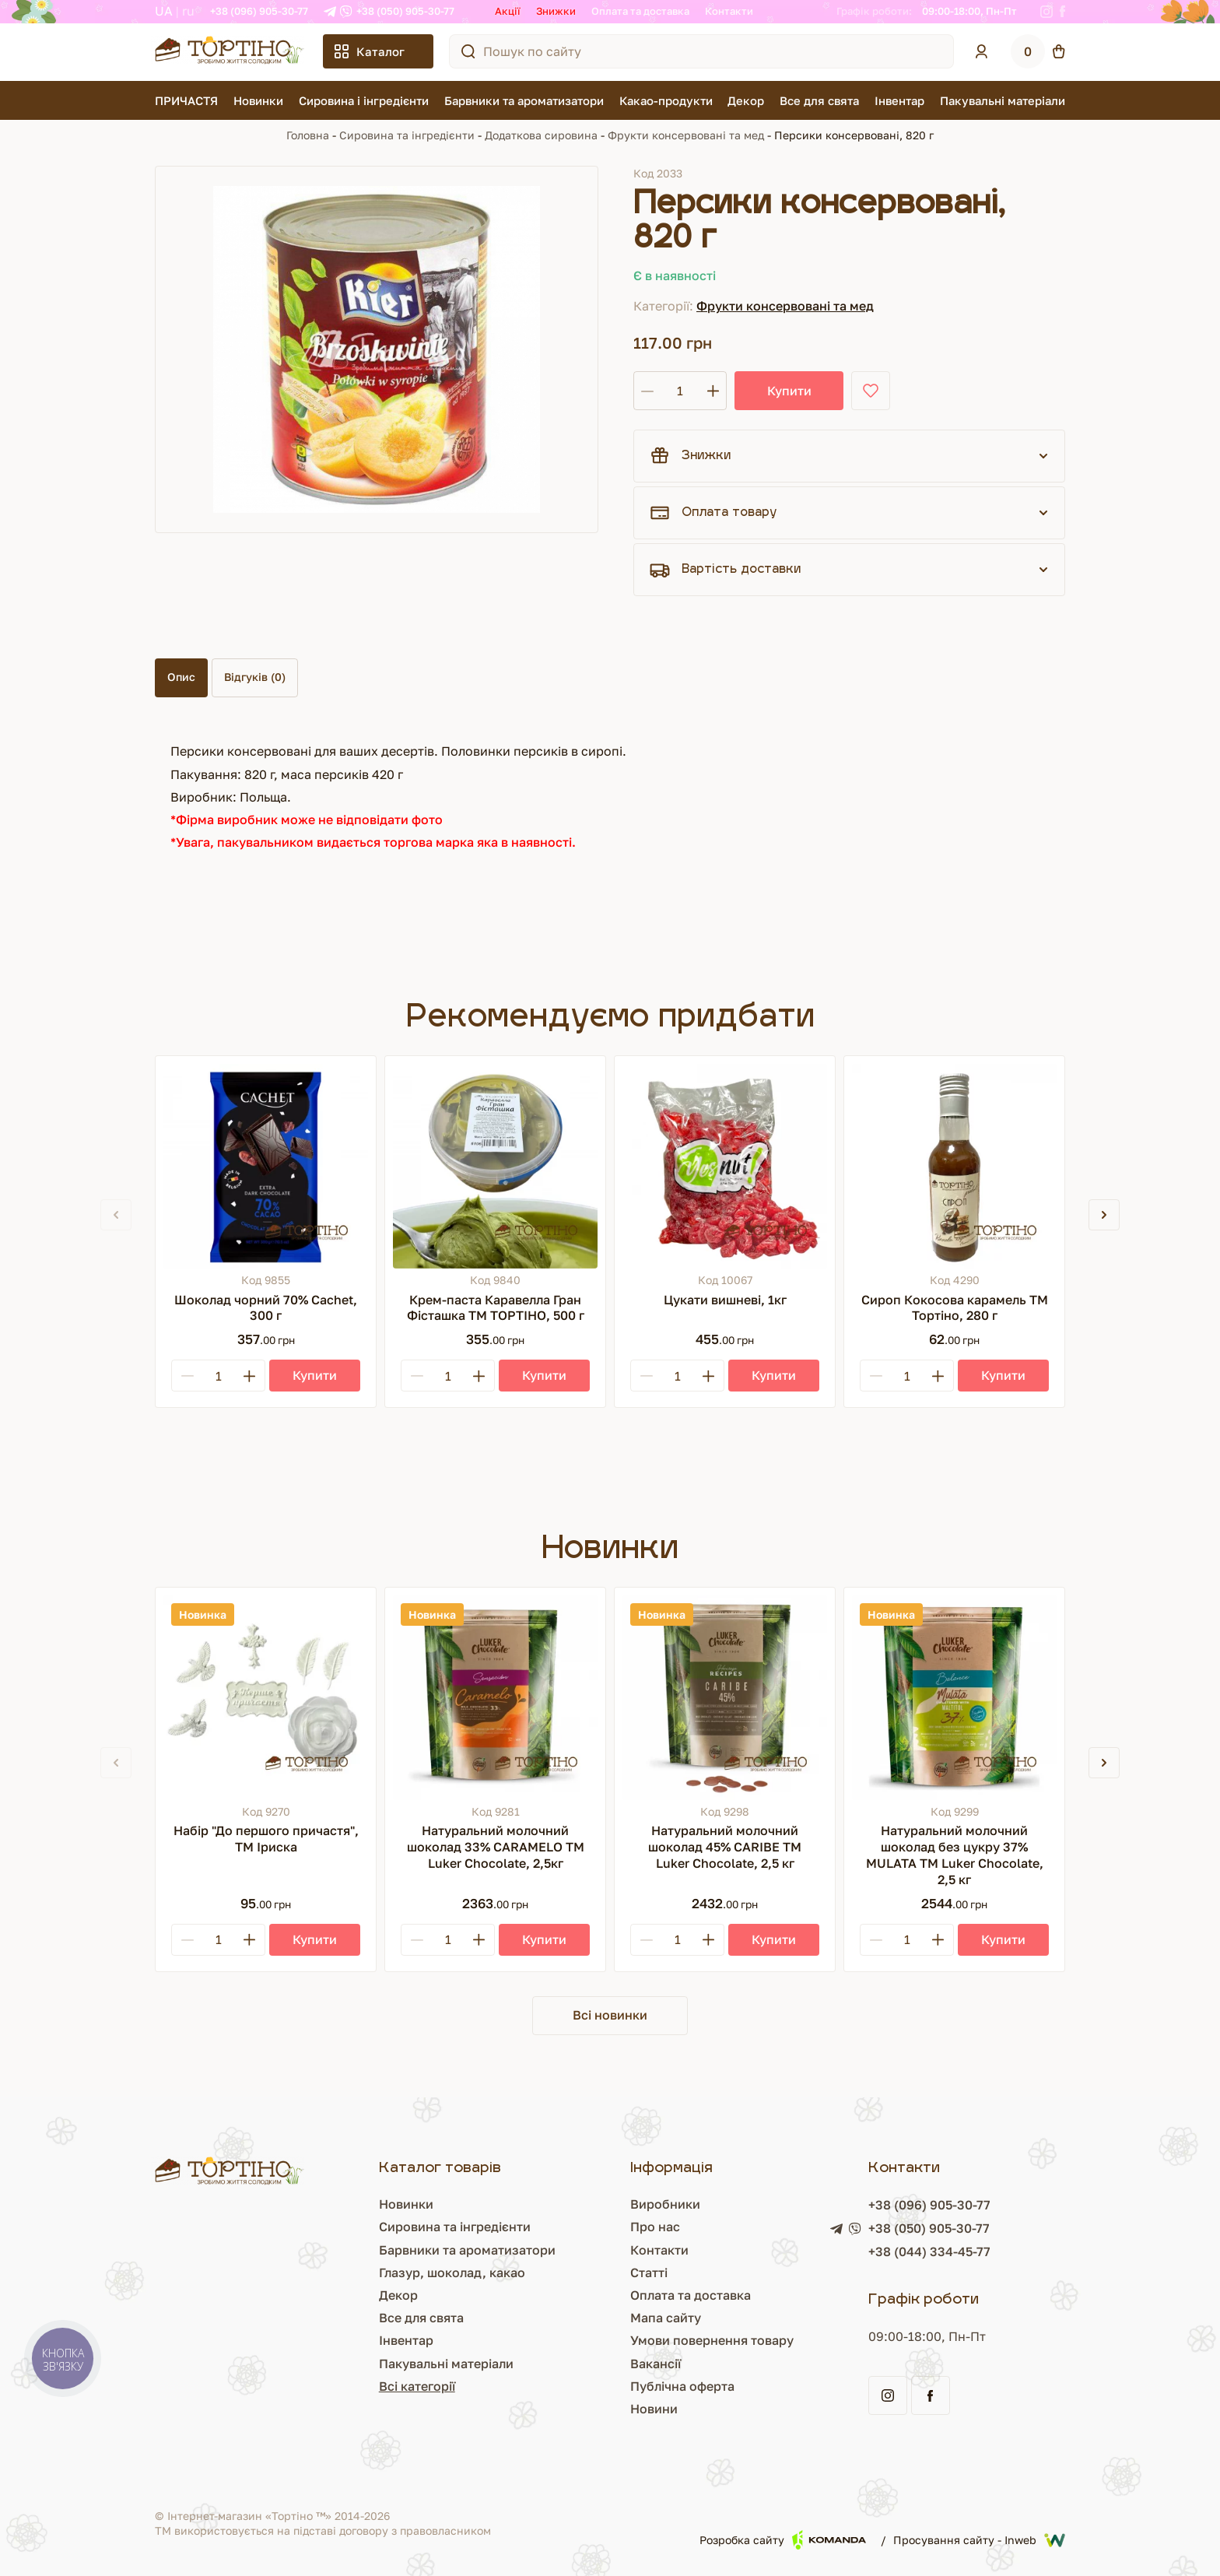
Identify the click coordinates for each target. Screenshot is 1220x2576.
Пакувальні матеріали (1002, 100)
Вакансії (655, 2363)
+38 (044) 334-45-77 (929, 2251)
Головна (307, 135)
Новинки (258, 100)
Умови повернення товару (712, 2340)
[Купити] (314, 1376)
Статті (649, 2272)
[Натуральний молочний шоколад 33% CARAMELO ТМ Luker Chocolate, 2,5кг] (495, 1697)
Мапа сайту (665, 2317)
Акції (508, 11)
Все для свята (819, 100)
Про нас (655, 2226)
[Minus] (187, 1375)
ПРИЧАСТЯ (186, 100)
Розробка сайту (782, 2540)
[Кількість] (680, 390)
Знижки (556, 11)
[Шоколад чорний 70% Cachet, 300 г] (265, 1166)
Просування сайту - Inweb (979, 2540)
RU (188, 11)
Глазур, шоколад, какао (452, 2272)
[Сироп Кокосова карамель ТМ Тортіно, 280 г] (954, 1166)
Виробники (665, 2204)
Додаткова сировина (541, 135)
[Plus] (249, 1375)
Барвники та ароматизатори (524, 100)
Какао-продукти (666, 100)
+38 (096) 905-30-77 (259, 11)
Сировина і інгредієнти (364, 100)
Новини (654, 2408)
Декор (745, 100)
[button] (1104, 1214)
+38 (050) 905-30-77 (405, 11)
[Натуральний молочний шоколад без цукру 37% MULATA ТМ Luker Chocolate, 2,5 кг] (954, 1697)
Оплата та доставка (640, 11)
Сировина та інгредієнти (407, 135)
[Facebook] (1062, 11)
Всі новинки (610, 2015)
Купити (789, 390)
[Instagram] (1046, 11)
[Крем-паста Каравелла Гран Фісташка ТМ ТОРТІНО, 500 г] (495, 1166)
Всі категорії (417, 2386)
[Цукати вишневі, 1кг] (724, 1166)
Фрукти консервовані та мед (686, 135)
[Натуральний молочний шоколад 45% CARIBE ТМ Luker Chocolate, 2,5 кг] (724, 1697)
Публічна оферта (682, 2386)
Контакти (729, 11)
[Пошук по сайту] (468, 51)
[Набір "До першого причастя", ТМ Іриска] (265, 1697)
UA (164, 11)
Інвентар (899, 100)
